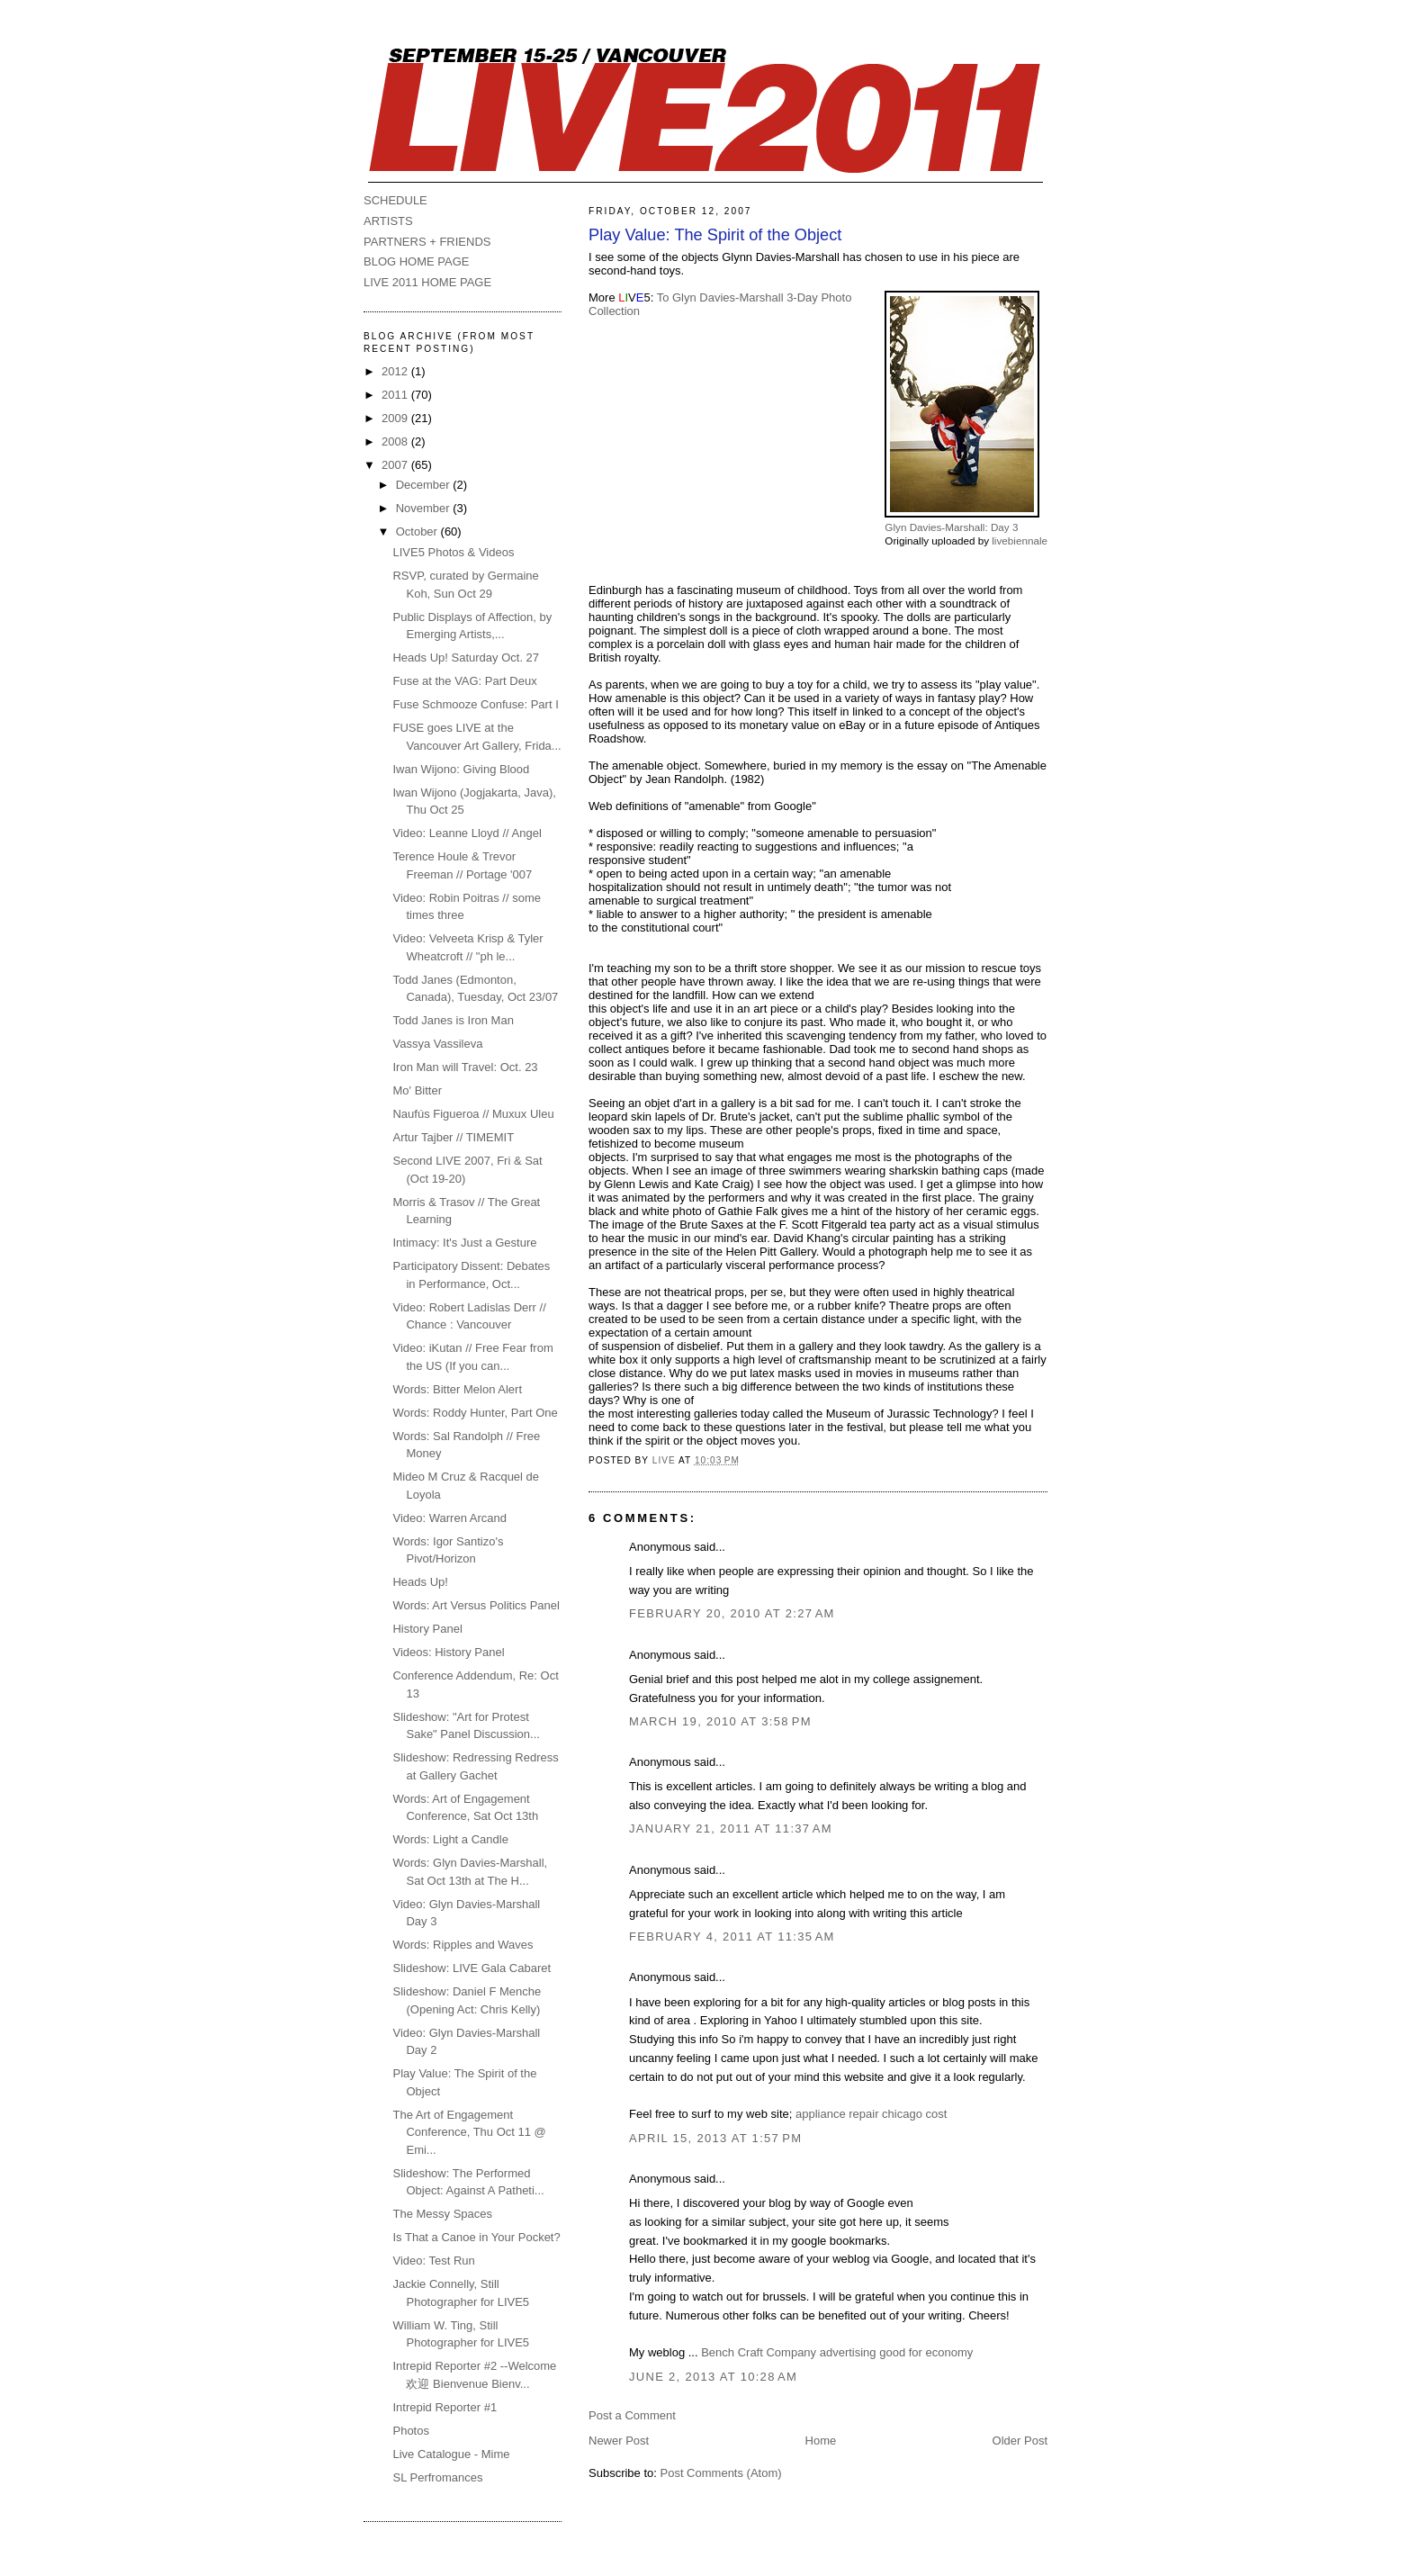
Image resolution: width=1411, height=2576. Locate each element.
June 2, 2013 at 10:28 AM (713, 2376)
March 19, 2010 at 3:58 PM (720, 1721)
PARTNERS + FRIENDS (427, 241)
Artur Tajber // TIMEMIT (453, 1137)
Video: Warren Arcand (449, 1518)
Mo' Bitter (417, 1090)
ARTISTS (388, 221)
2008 (396, 441)
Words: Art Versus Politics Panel (475, 1605)
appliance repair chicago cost (871, 2114)
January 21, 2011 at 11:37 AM (730, 1828)
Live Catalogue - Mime (450, 2454)
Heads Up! (419, 1582)
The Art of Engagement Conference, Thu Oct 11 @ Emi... (468, 2132)
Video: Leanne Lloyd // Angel (466, 833)
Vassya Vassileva (437, 1043)
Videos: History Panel (448, 1652)
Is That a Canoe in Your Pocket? (476, 2237)
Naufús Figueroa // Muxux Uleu (472, 1114)
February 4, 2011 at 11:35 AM (732, 1936)
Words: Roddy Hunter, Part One (474, 1412)
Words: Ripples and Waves (462, 1944)
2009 (396, 418)
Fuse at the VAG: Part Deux (464, 681)
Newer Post (619, 2440)
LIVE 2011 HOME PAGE (427, 282)
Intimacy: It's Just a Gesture (464, 1242)
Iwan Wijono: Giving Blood (460, 769)
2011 (396, 394)
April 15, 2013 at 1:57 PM (715, 2138)
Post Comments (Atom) (721, 2473)
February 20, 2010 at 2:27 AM (732, 1613)
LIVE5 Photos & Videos (453, 552)
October (418, 531)
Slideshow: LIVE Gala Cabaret (471, 1968)
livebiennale (1019, 540)
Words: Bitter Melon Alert (457, 1389)
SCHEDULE (395, 200)
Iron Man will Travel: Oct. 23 (464, 1067)
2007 (396, 465)
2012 (396, 371)
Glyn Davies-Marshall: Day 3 (951, 527)
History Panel (427, 1628)
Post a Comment (632, 2415)
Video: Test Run (433, 2260)
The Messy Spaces (442, 2213)
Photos (410, 2430)
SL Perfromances (437, 2477)
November (425, 508)
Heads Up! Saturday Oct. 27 (465, 657)
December (425, 484)
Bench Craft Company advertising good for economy (837, 2352)
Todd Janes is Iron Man (452, 1020)
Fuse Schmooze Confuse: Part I (475, 704)
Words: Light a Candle (450, 1839)
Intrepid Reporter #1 (444, 2407)
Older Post (1020, 2440)
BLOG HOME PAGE (417, 261)
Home (821, 2440)
